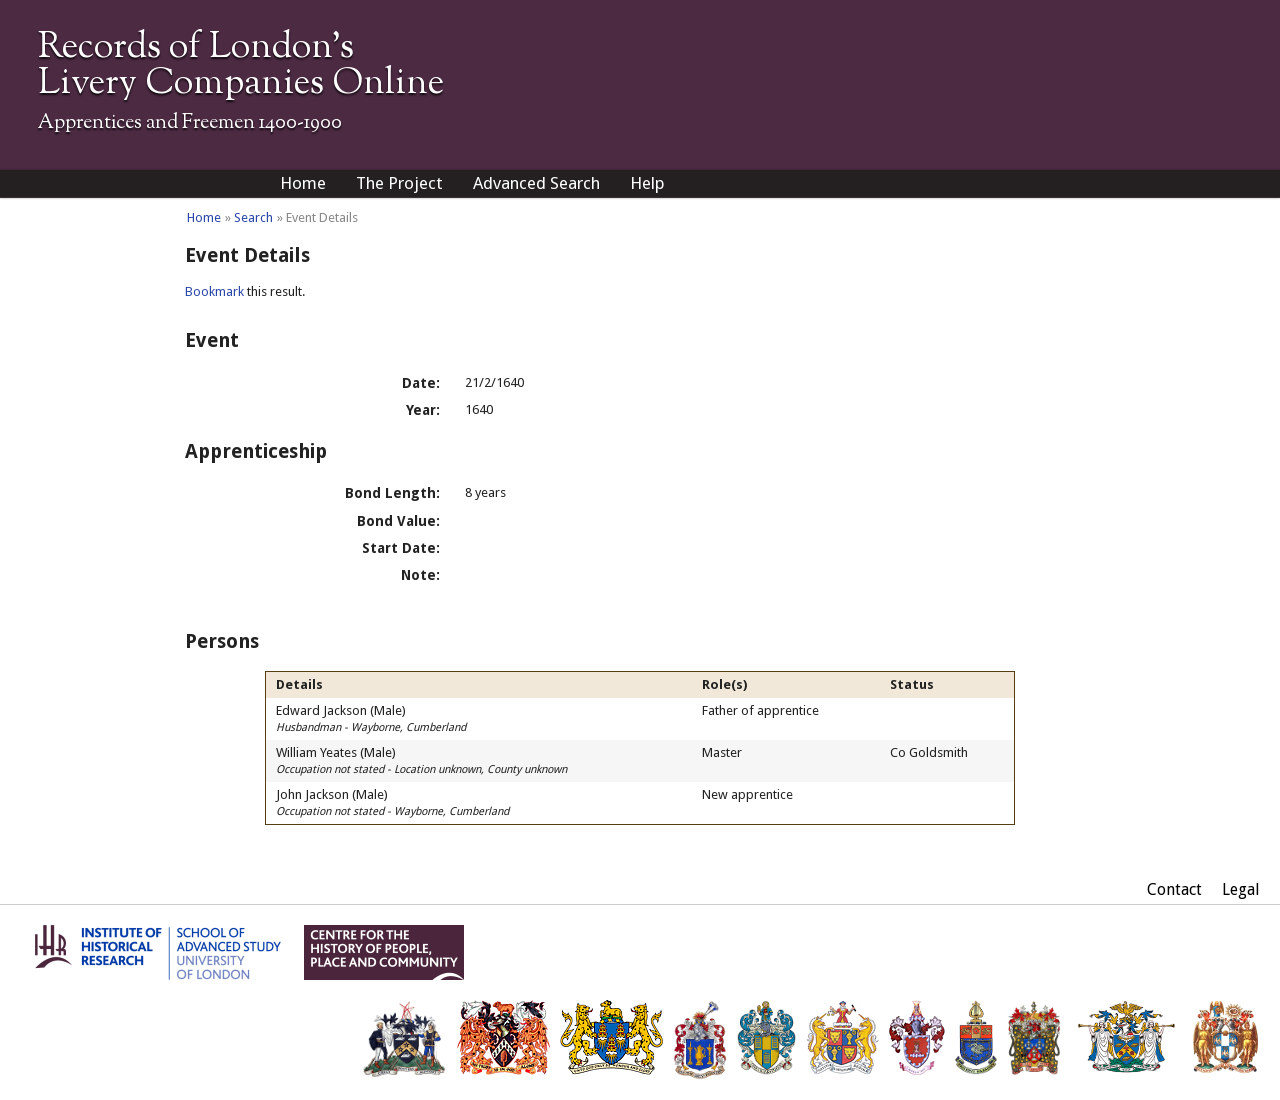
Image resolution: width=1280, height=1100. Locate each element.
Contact (1174, 889)
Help (647, 183)
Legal (1241, 889)
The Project (399, 183)
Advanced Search (536, 183)
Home (303, 183)
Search (253, 217)
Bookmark (214, 291)
